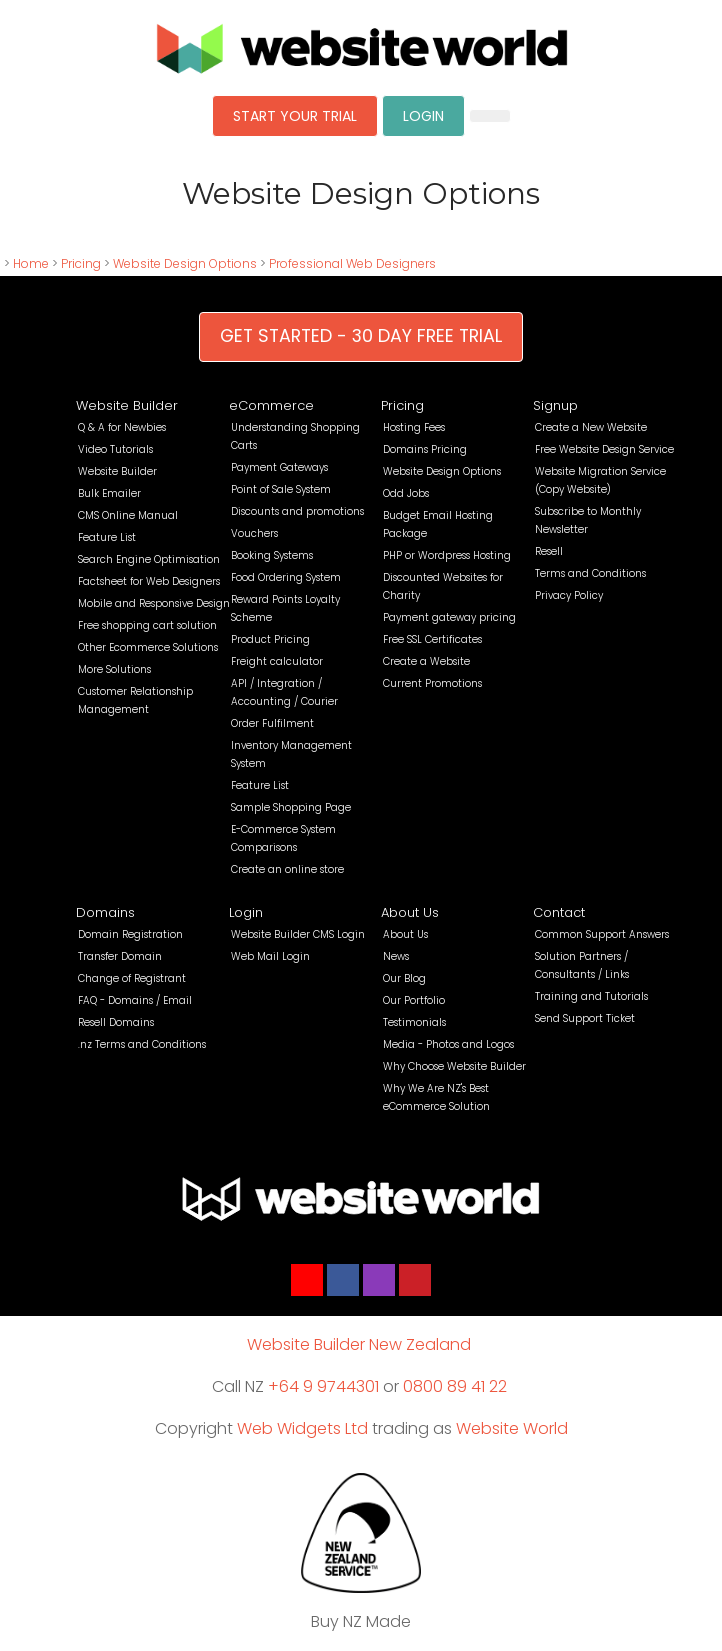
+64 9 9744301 (323, 1386)
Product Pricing (270, 639)
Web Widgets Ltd (302, 1428)
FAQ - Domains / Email (135, 1000)
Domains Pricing (425, 449)
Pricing (81, 263)
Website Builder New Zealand (359, 1344)
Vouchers (254, 533)
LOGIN (423, 116)
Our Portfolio (414, 1000)
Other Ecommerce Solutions (148, 647)
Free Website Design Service (604, 449)
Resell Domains (116, 1022)
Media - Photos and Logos (448, 1044)
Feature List (107, 537)
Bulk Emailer (109, 493)
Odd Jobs (406, 493)
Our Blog (404, 978)
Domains (105, 912)
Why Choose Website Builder (454, 1066)
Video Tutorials (115, 449)
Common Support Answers (602, 934)
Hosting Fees (414, 427)
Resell (549, 551)
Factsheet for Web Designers (149, 581)
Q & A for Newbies (122, 427)
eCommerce (271, 405)
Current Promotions (432, 683)
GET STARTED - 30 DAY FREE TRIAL (361, 336)
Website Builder (127, 405)
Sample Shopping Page (291, 807)
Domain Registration (130, 934)
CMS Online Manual (128, 515)
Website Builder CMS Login (298, 934)
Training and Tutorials (591, 996)
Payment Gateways (279, 467)
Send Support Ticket (585, 1018)
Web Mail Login (270, 956)
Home (31, 263)
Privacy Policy (569, 595)
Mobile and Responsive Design (154, 603)
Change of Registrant (132, 978)
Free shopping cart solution (147, 625)
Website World (512, 1428)
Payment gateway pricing (449, 617)
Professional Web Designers (352, 263)
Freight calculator (277, 661)
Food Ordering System (286, 577)
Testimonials (414, 1022)
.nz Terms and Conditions (142, 1044)
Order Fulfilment (272, 723)
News (396, 956)
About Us (410, 912)
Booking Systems (272, 555)
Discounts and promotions (297, 511)
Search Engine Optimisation (149, 559)
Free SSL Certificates (432, 639)
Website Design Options (185, 263)
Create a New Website (591, 427)
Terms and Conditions (590, 573)
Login (246, 912)
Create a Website (426, 661)
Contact (559, 912)
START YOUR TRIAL (295, 116)
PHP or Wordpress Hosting (447, 555)
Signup (555, 405)
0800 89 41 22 (455, 1386)
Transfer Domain (120, 956)
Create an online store (287, 869)
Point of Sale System (281, 489)
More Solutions (114, 669)
